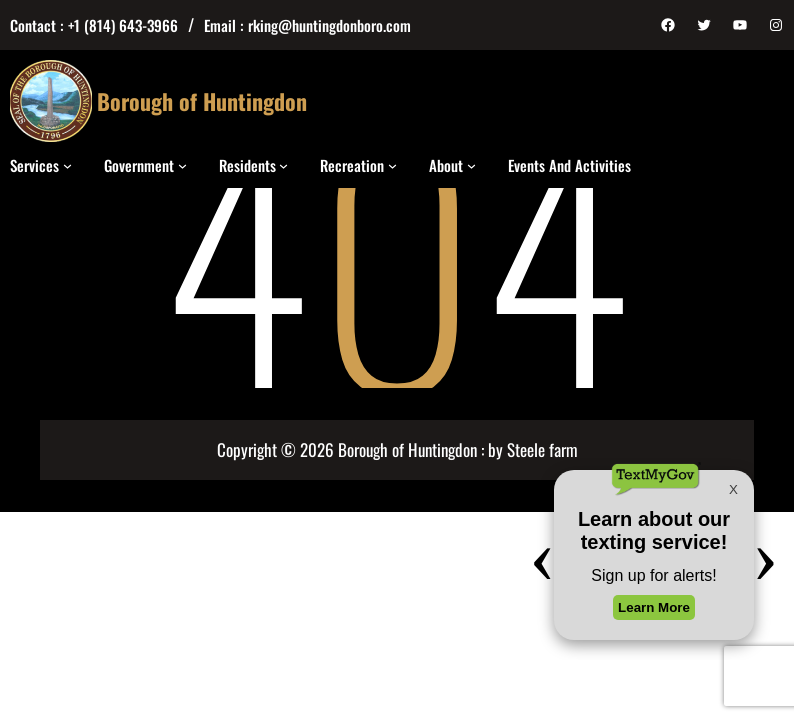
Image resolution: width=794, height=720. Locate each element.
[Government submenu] (182, 164)
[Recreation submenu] (392, 164)
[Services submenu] (67, 164)
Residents (247, 165)
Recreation (352, 165)
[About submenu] (471, 164)
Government (139, 165)
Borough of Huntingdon (202, 101)
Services (34, 165)
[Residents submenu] (283, 164)
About (446, 165)
